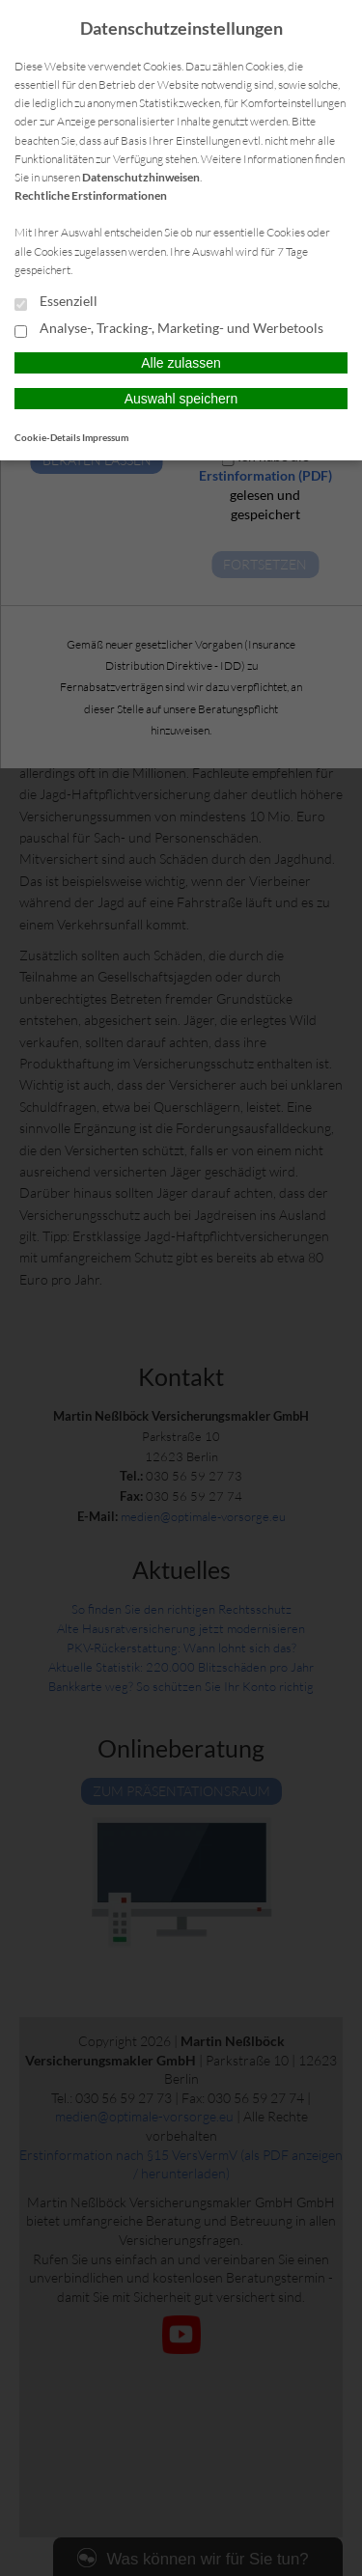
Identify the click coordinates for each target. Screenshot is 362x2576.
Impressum (105, 437)
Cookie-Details (47, 437)
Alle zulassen (181, 363)
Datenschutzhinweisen (141, 177)
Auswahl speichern (181, 398)
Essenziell (55, 302)
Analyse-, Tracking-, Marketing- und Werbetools (168, 329)
